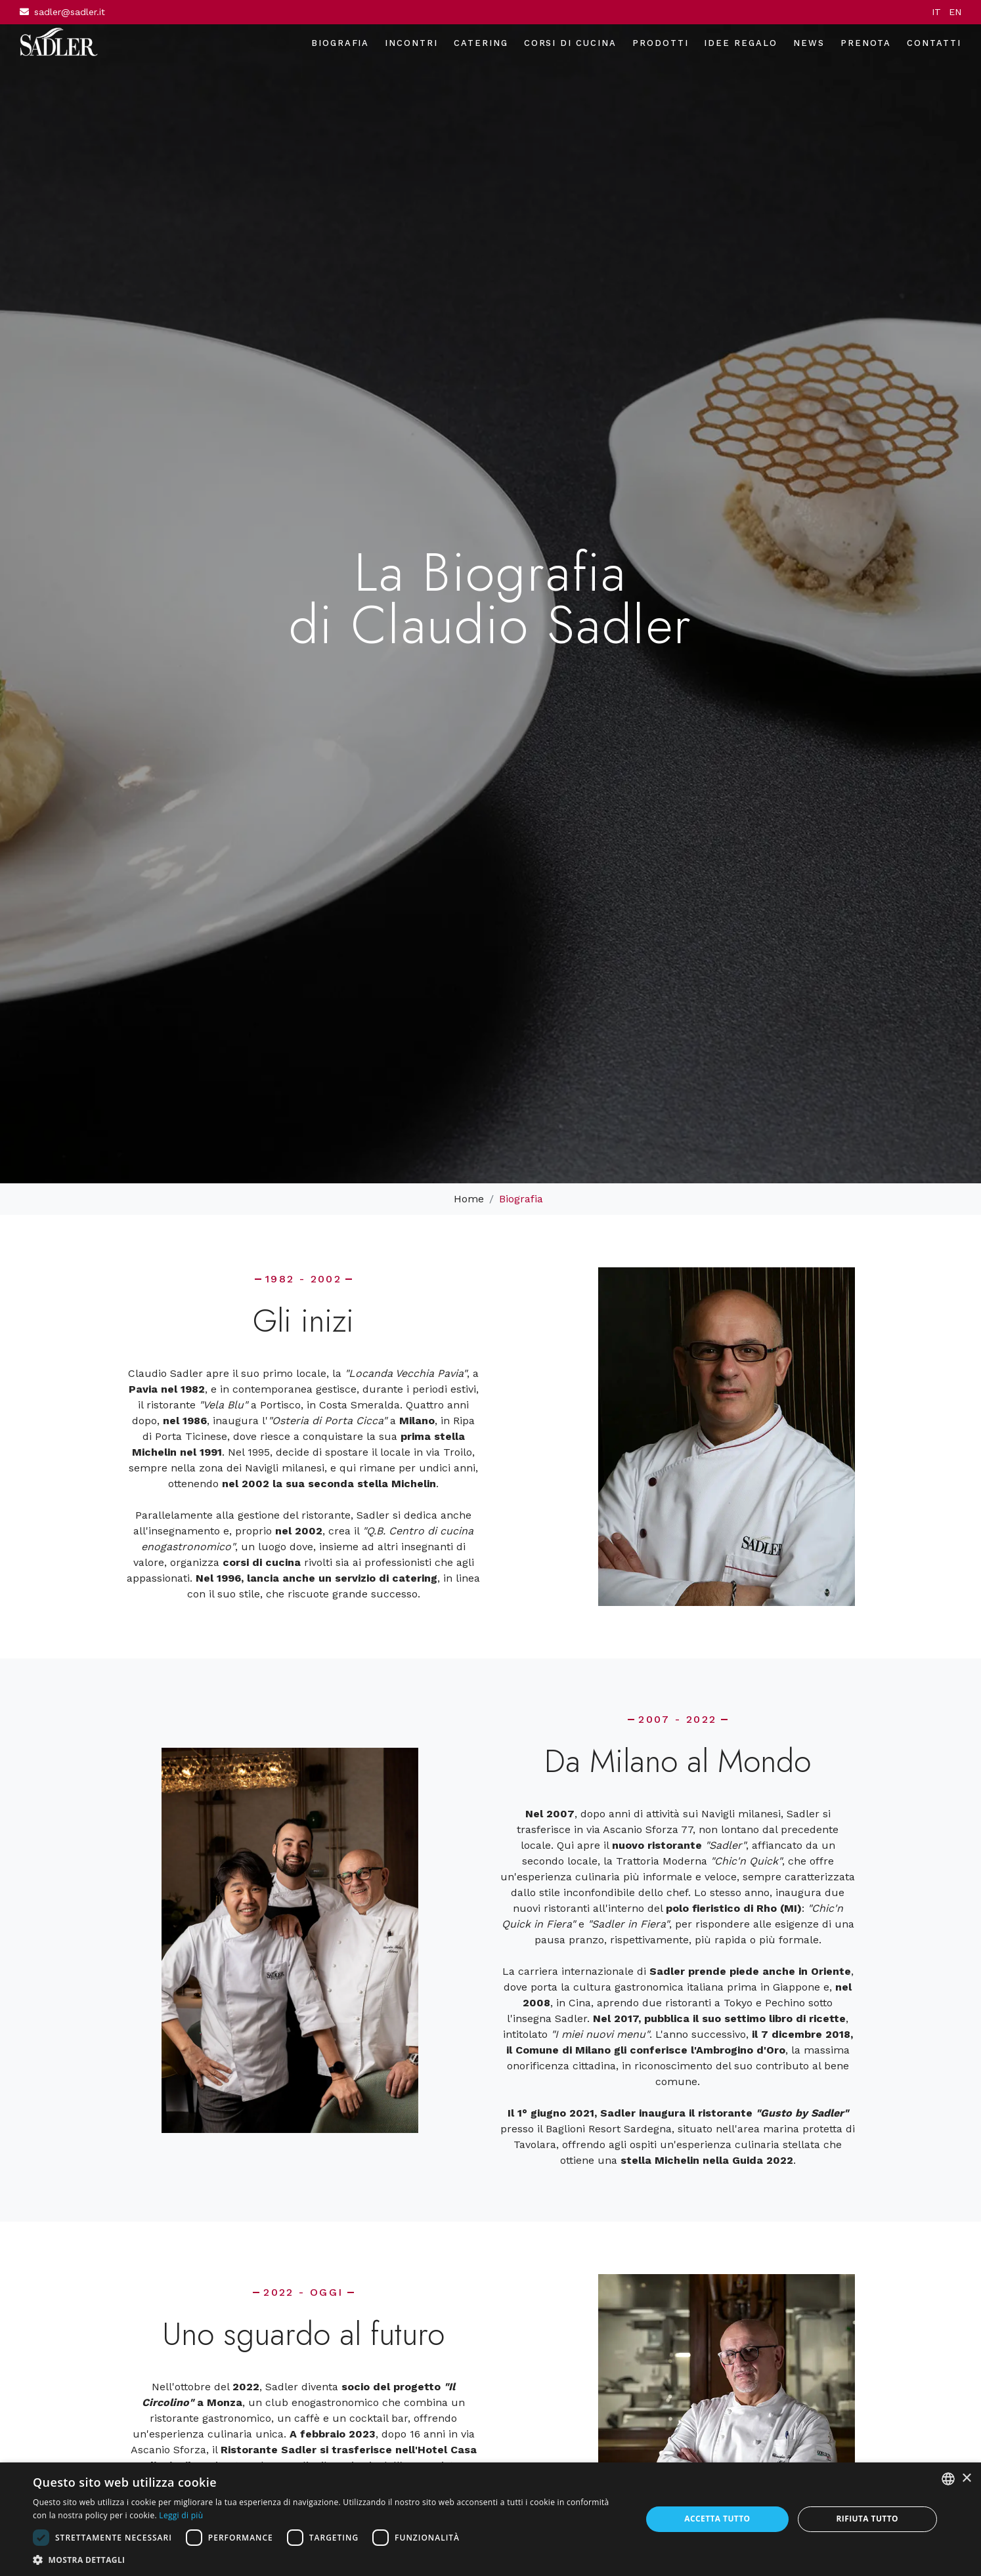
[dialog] (490, 2519)
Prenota (866, 43)
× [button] (966, 2478)
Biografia (340, 43)
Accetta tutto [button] (717, 2518)
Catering (481, 43)
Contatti (934, 43)
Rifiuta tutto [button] (867, 2518)
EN (955, 12)
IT (936, 12)
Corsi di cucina (570, 43)
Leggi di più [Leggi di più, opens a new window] (181, 2515)
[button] (328, 2559)
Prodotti (660, 43)
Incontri (411, 43)
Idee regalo (740, 43)
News (809, 43)
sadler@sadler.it (69, 12)
